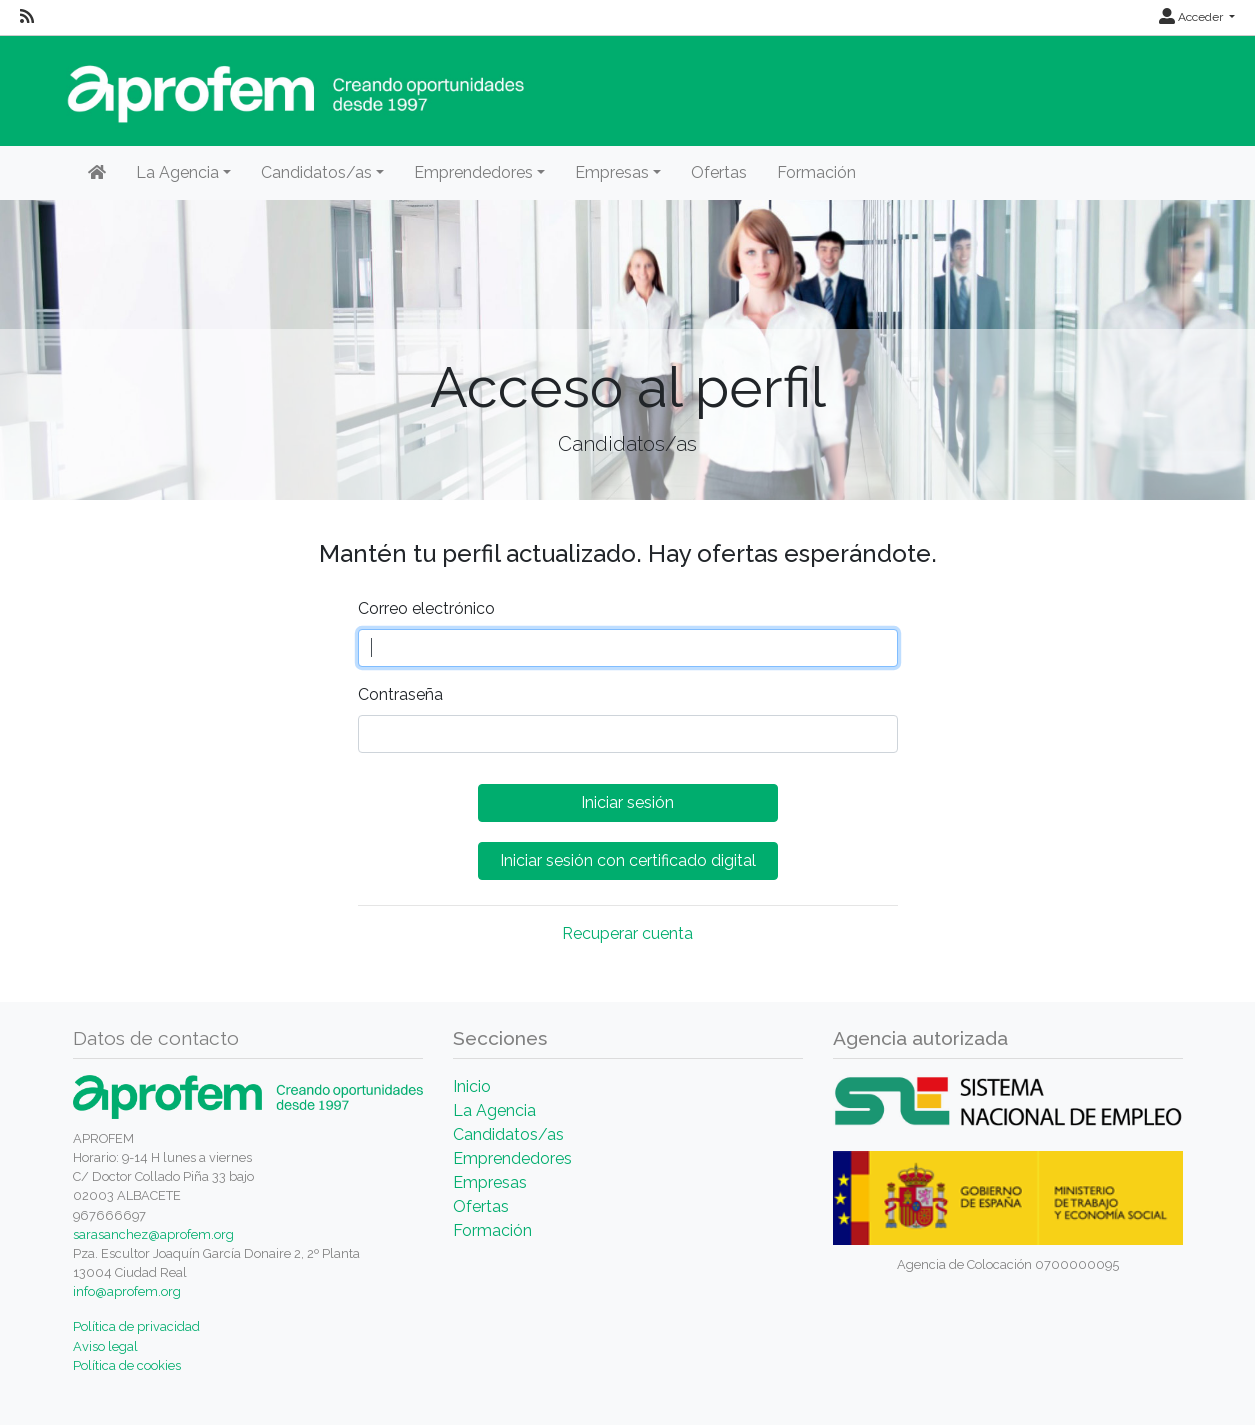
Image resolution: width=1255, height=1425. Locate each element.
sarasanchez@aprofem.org (153, 1234)
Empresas (490, 1182)
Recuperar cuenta (627, 933)
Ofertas (719, 172)
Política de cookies (127, 1365)
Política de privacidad (136, 1326)
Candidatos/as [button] (316, 172)
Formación (816, 172)
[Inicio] (97, 173)
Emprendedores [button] (473, 172)
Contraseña (400, 694)
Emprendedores (512, 1158)
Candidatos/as (508, 1134)
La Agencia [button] (177, 172)
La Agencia (494, 1110)
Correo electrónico (426, 608)
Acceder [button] (1192, 17)
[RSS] (27, 17)
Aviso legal (105, 1346)
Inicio (472, 1086)
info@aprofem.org (127, 1291)
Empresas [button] (612, 172)
